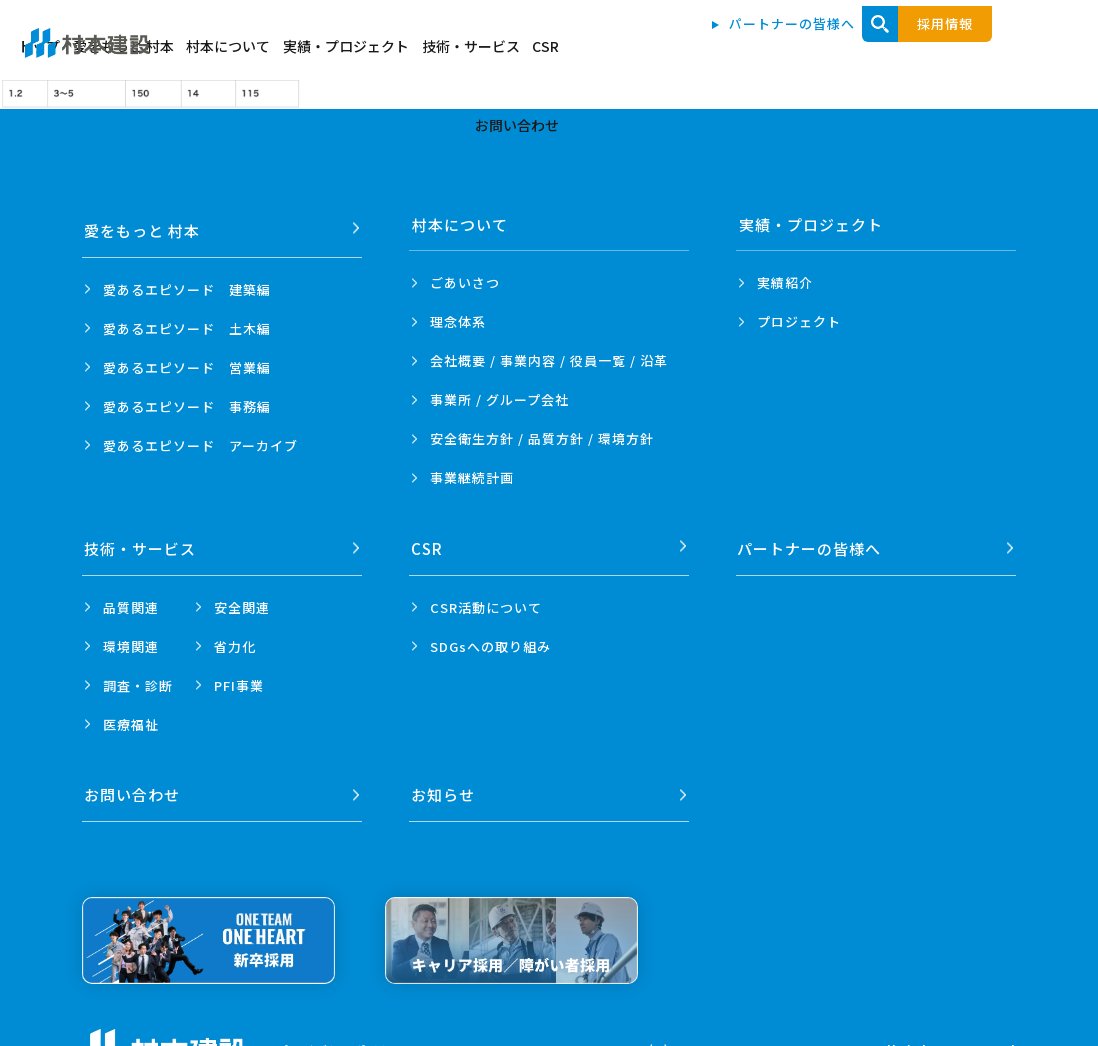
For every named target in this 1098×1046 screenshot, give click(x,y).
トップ (356, 52)
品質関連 (131, 600)
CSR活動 (486, 600)
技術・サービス (831, 52)
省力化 (235, 639)
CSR (916, 52)
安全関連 (242, 600)
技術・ (141, 542)
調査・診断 (138, 678)
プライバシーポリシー (341, 1036)
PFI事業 (239, 678)
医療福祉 (131, 717)
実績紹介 (785, 282)
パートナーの (811, 542)
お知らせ (444, 782)
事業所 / (499, 399)
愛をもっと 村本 (451, 52)
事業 (472, 477)
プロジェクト (799, 321)
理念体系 (458, 321)
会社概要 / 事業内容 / (549, 360)
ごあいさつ (465, 282)
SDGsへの (490, 639)
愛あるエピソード (187, 282)
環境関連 (131, 639)
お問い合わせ (995, 52)
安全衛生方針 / (542, 438)
